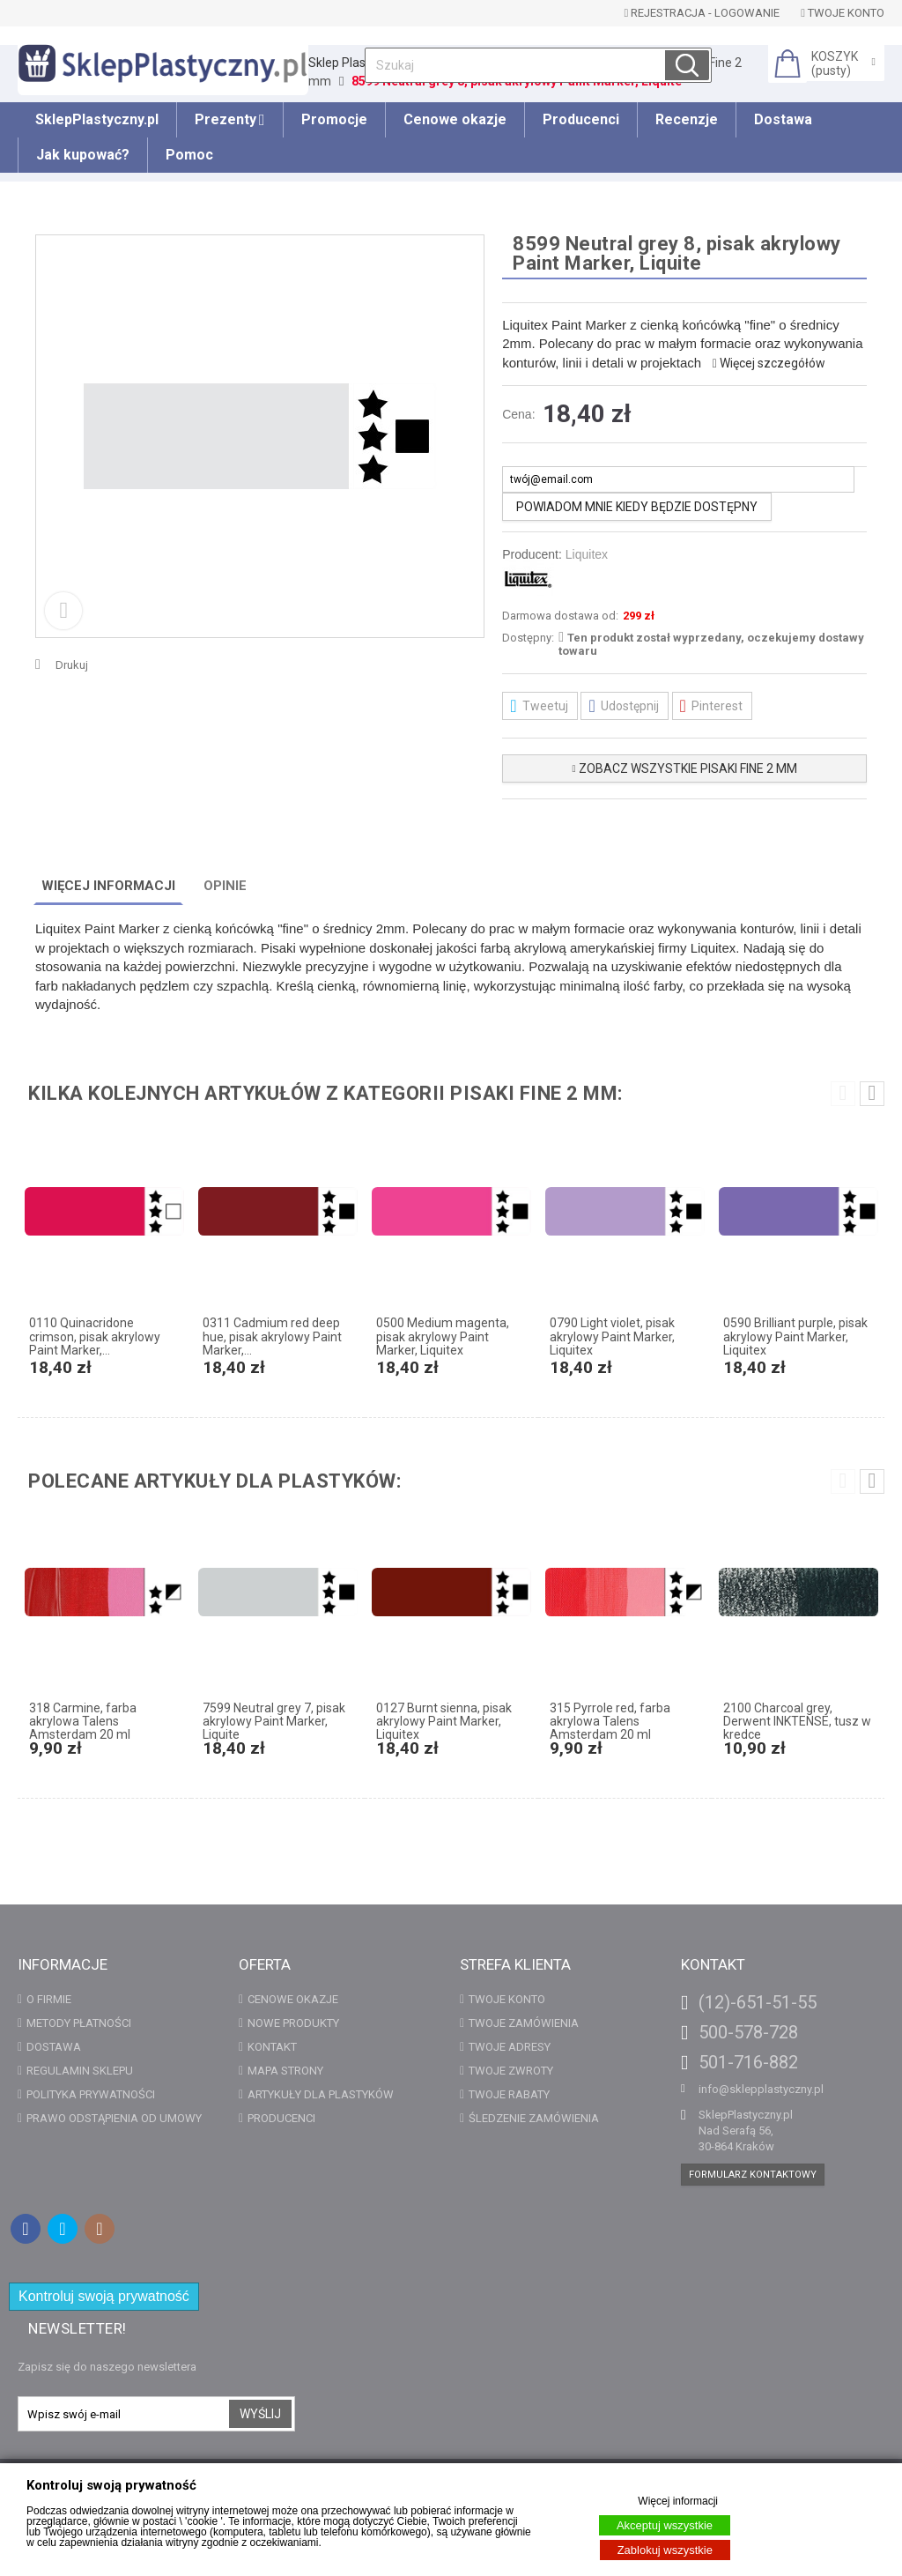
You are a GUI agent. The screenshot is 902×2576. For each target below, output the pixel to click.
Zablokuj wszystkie (665, 2550)
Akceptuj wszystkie (665, 2525)
